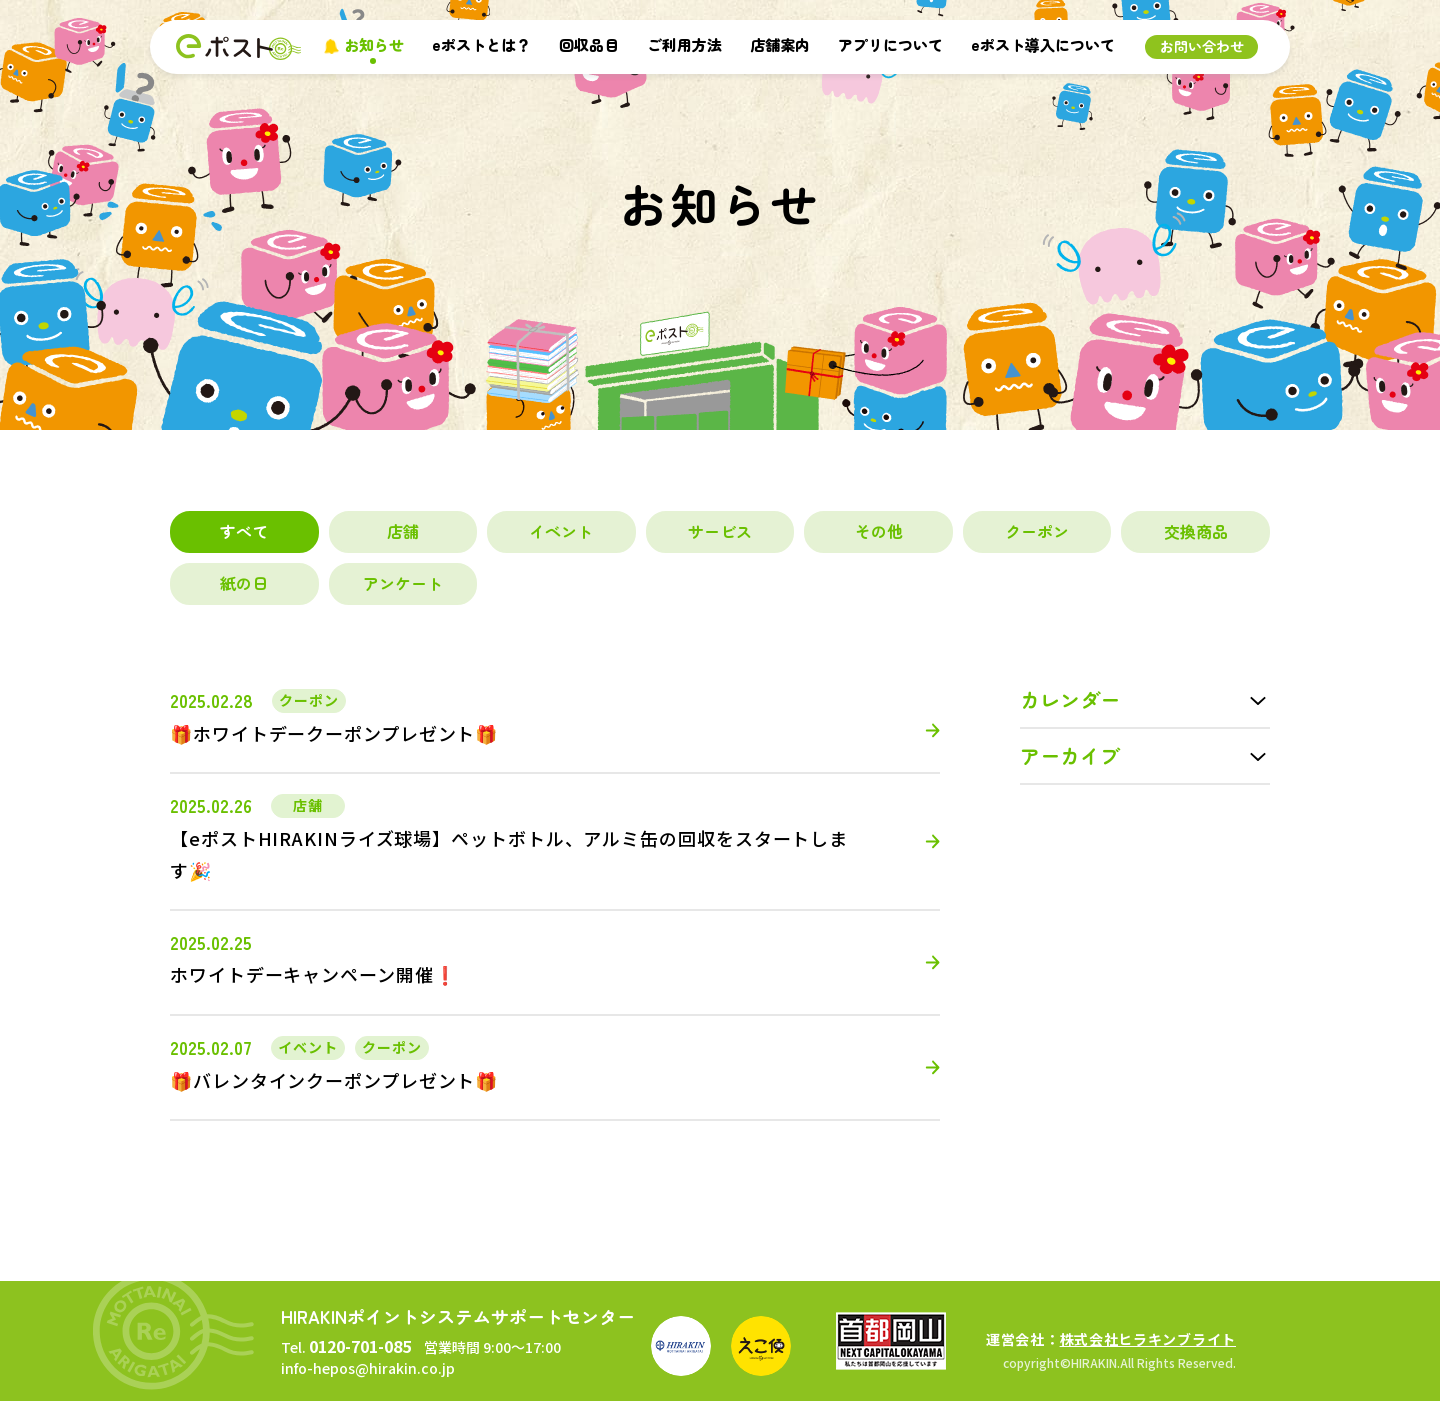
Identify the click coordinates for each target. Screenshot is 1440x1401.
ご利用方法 (684, 44)
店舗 (403, 531)
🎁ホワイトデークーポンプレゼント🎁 (334, 733)
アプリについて (890, 44)
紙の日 (244, 583)
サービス (720, 531)
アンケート (403, 583)
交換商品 (1196, 531)
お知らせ (374, 44)
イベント (561, 531)
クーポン (1037, 531)
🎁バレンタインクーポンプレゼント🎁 (334, 1080)
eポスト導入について (1043, 44)
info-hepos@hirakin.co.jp (368, 1368)
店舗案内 (780, 44)
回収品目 (589, 44)
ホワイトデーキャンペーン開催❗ (313, 974)
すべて (244, 531)
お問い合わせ (1202, 46)
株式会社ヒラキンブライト (1148, 1339)
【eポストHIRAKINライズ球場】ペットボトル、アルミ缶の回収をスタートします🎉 (509, 854)
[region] (720, 558)
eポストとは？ (481, 44)
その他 (879, 531)
